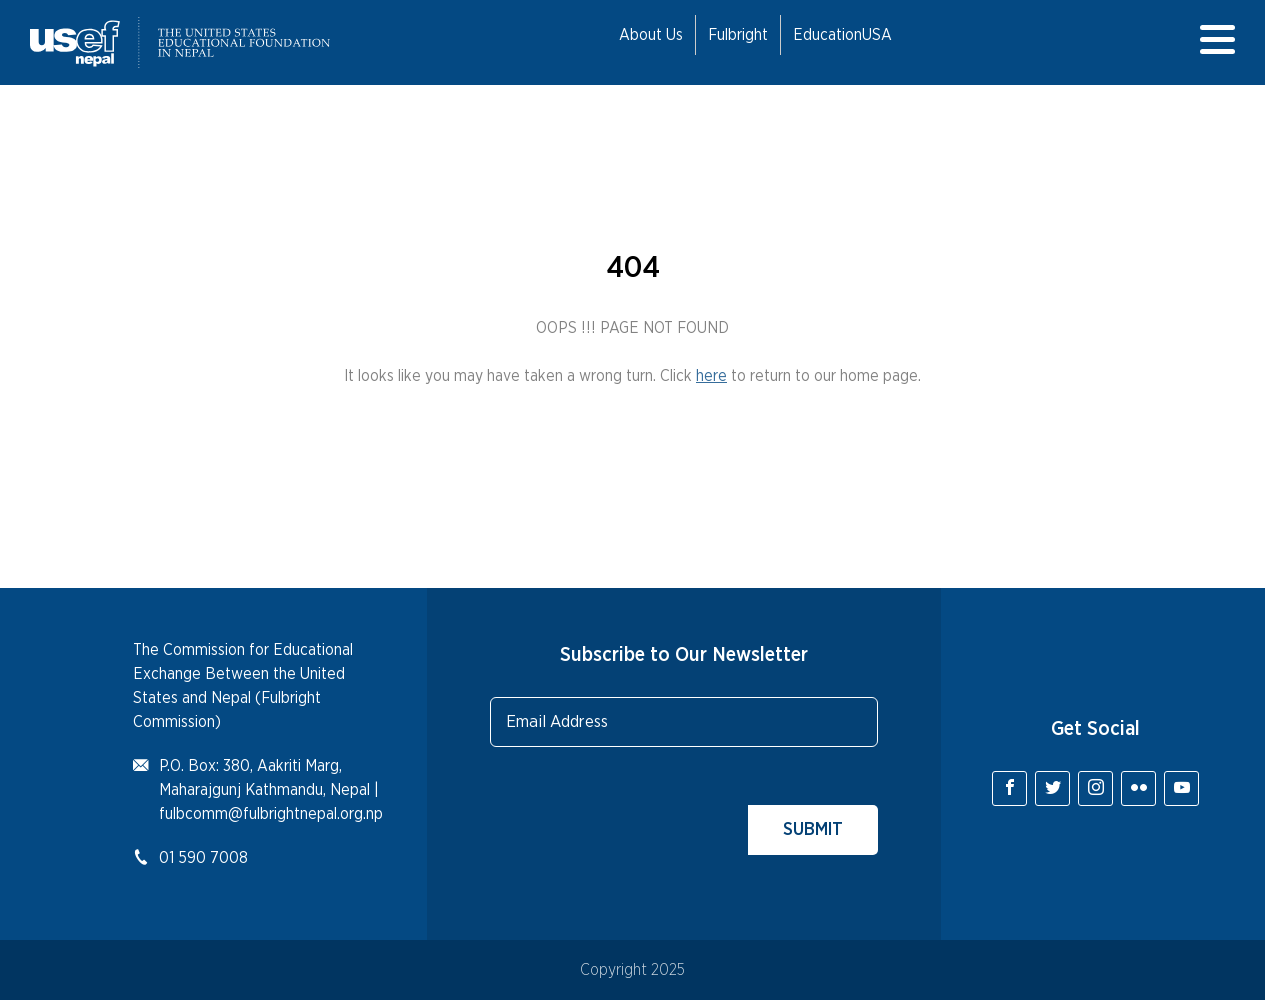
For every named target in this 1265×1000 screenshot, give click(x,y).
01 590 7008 (203, 858)
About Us (651, 35)
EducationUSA (842, 35)
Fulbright (738, 35)
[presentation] (642, 816)
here (711, 376)
